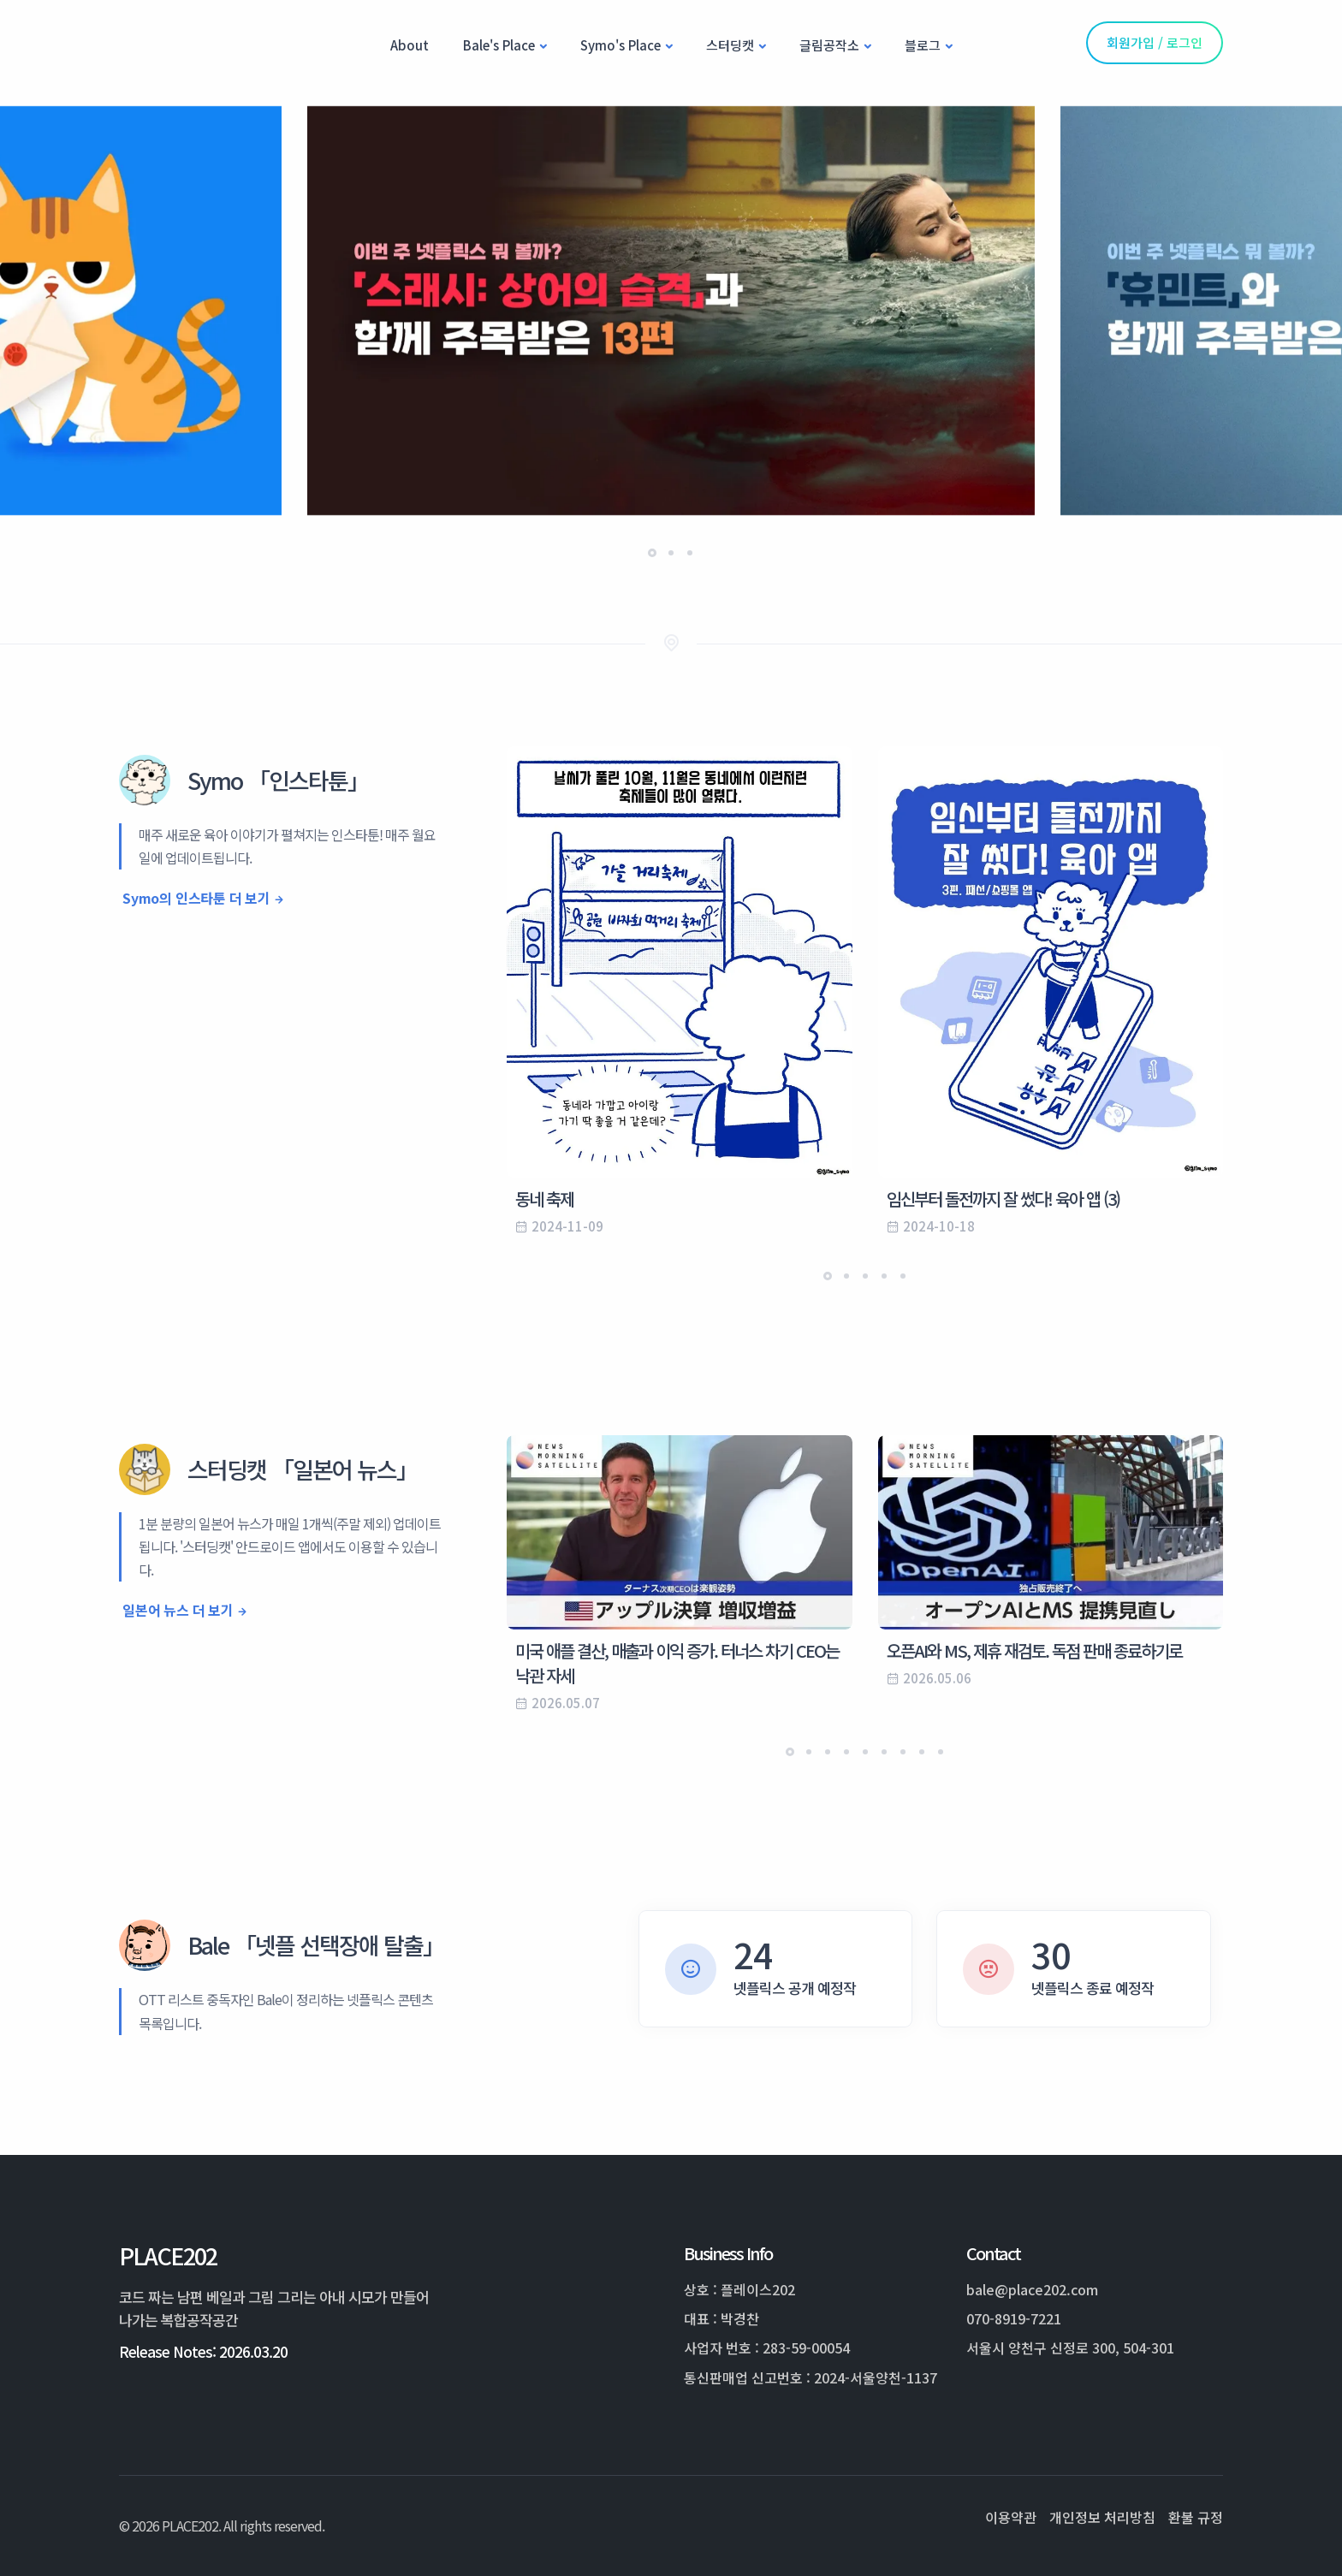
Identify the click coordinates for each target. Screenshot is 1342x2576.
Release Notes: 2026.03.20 (203, 2351)
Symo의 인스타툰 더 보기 (196, 897)
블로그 (923, 45)
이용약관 (1010, 2517)
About (409, 45)
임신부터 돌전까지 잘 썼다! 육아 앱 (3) (1003, 1198)
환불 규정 (1195, 2517)
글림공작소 (829, 45)
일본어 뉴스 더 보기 (178, 1610)
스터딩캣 (730, 45)
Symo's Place (620, 45)
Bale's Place (499, 45)
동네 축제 (544, 1198)
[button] (652, 553)
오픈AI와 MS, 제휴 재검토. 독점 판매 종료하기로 (1034, 1650)
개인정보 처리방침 (1102, 2517)
